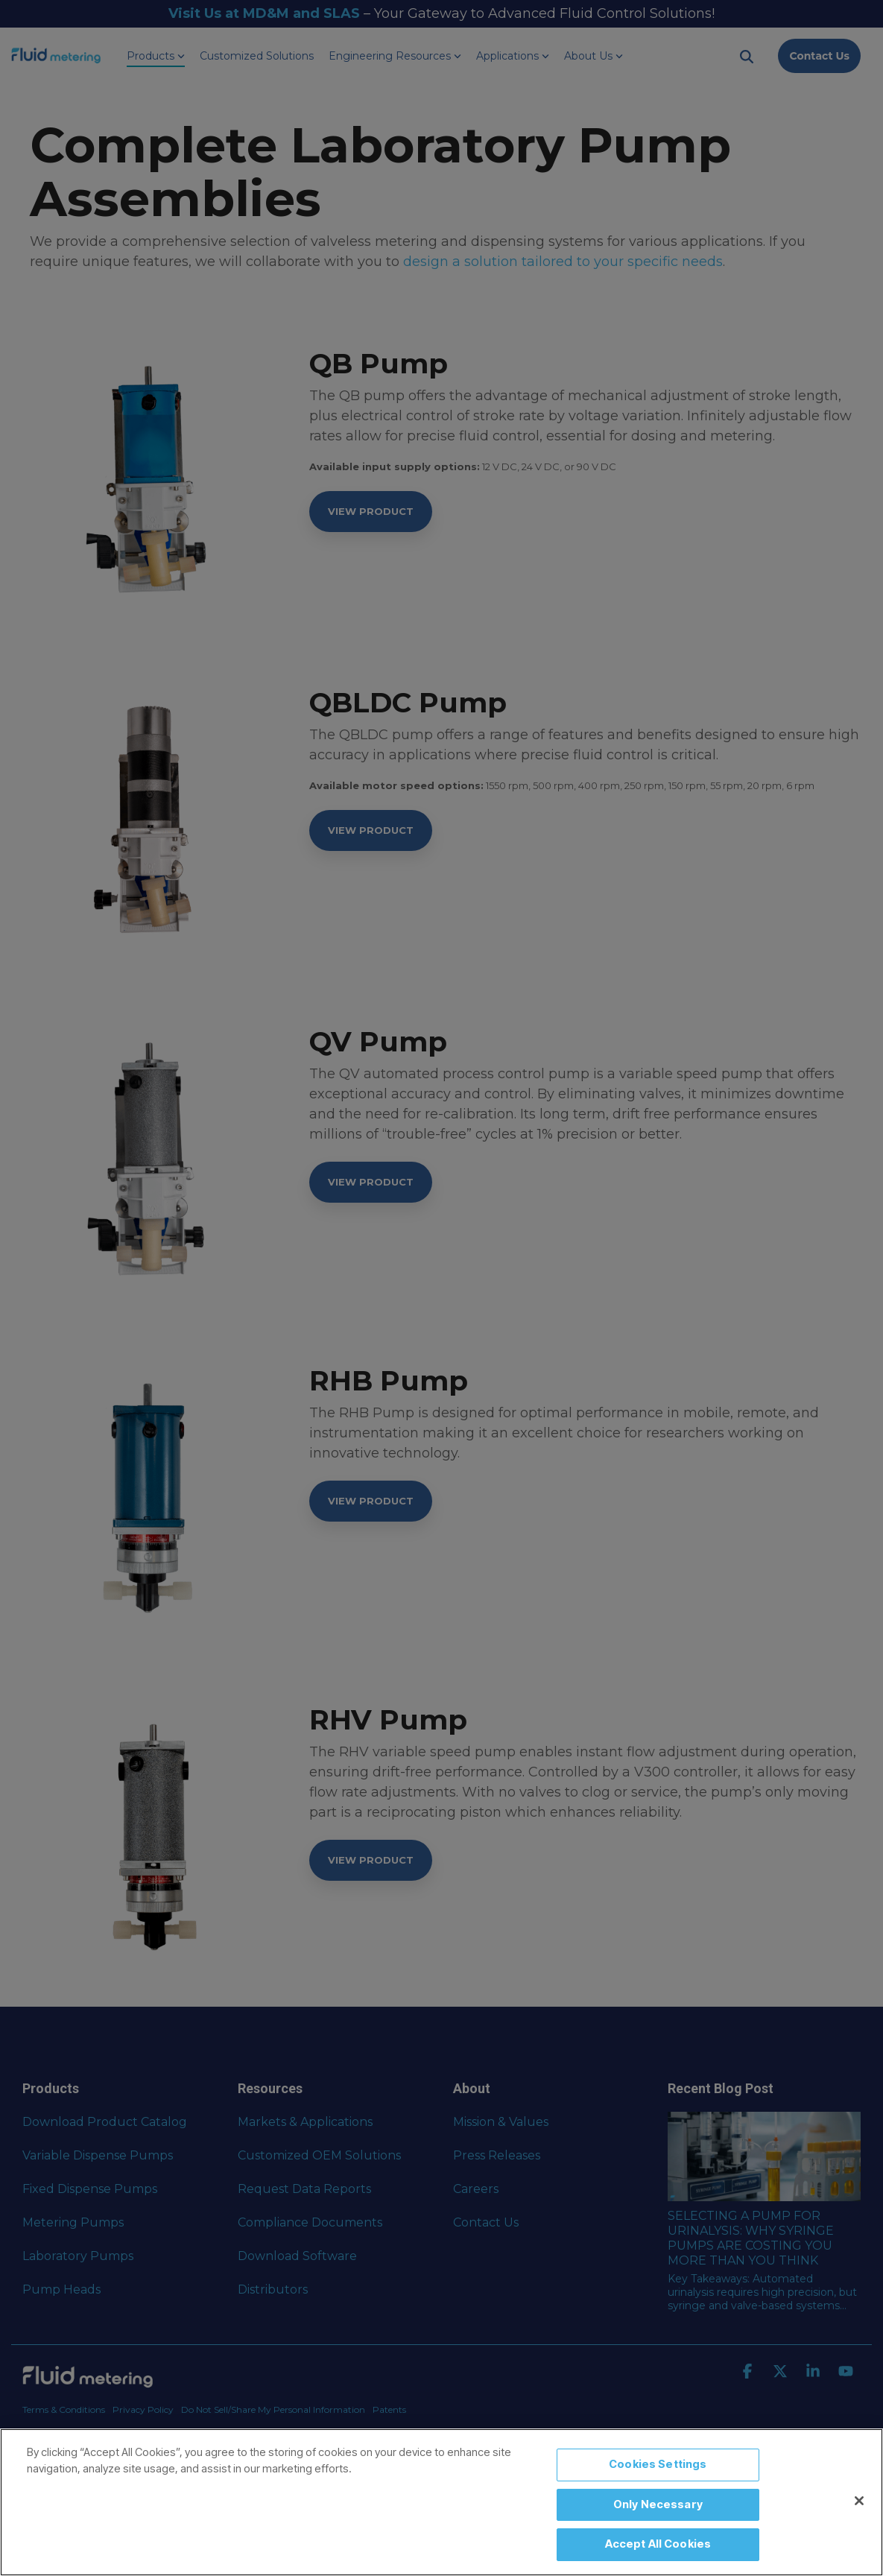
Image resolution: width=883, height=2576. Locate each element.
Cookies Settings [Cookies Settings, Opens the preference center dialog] (657, 2464)
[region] (441, 2502)
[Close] (859, 2500)
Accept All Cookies (658, 2544)
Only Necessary (658, 2504)
